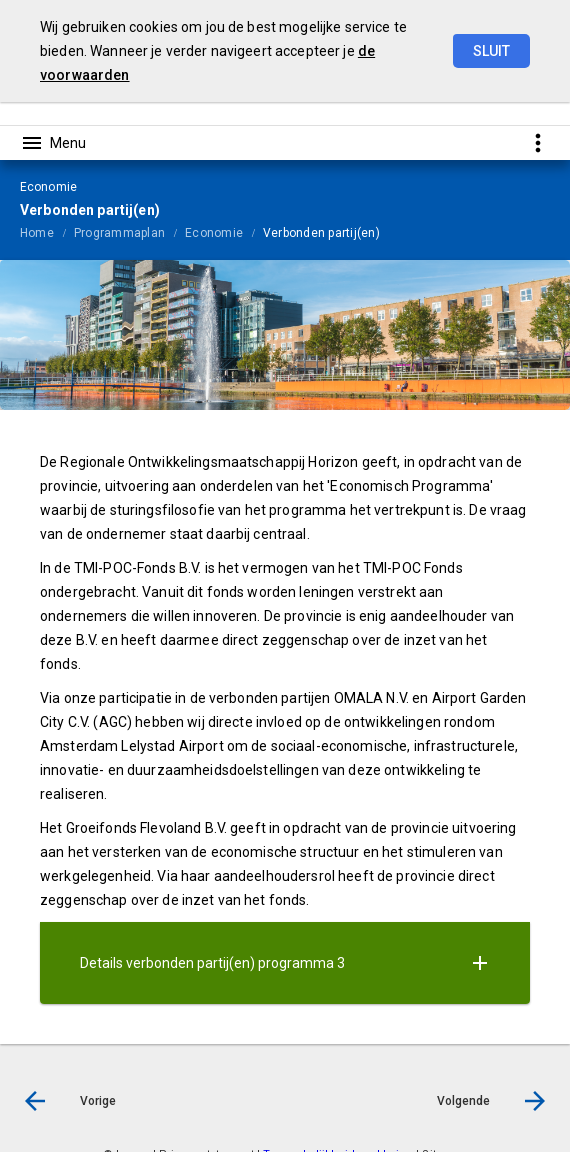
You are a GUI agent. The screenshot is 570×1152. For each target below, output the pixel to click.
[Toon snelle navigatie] (537, 142)
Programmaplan (119, 233)
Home (37, 233)
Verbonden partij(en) (321, 233)
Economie (214, 233)
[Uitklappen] (480, 963)
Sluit (491, 51)
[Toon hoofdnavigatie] (53, 143)
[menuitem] (47, 232)
